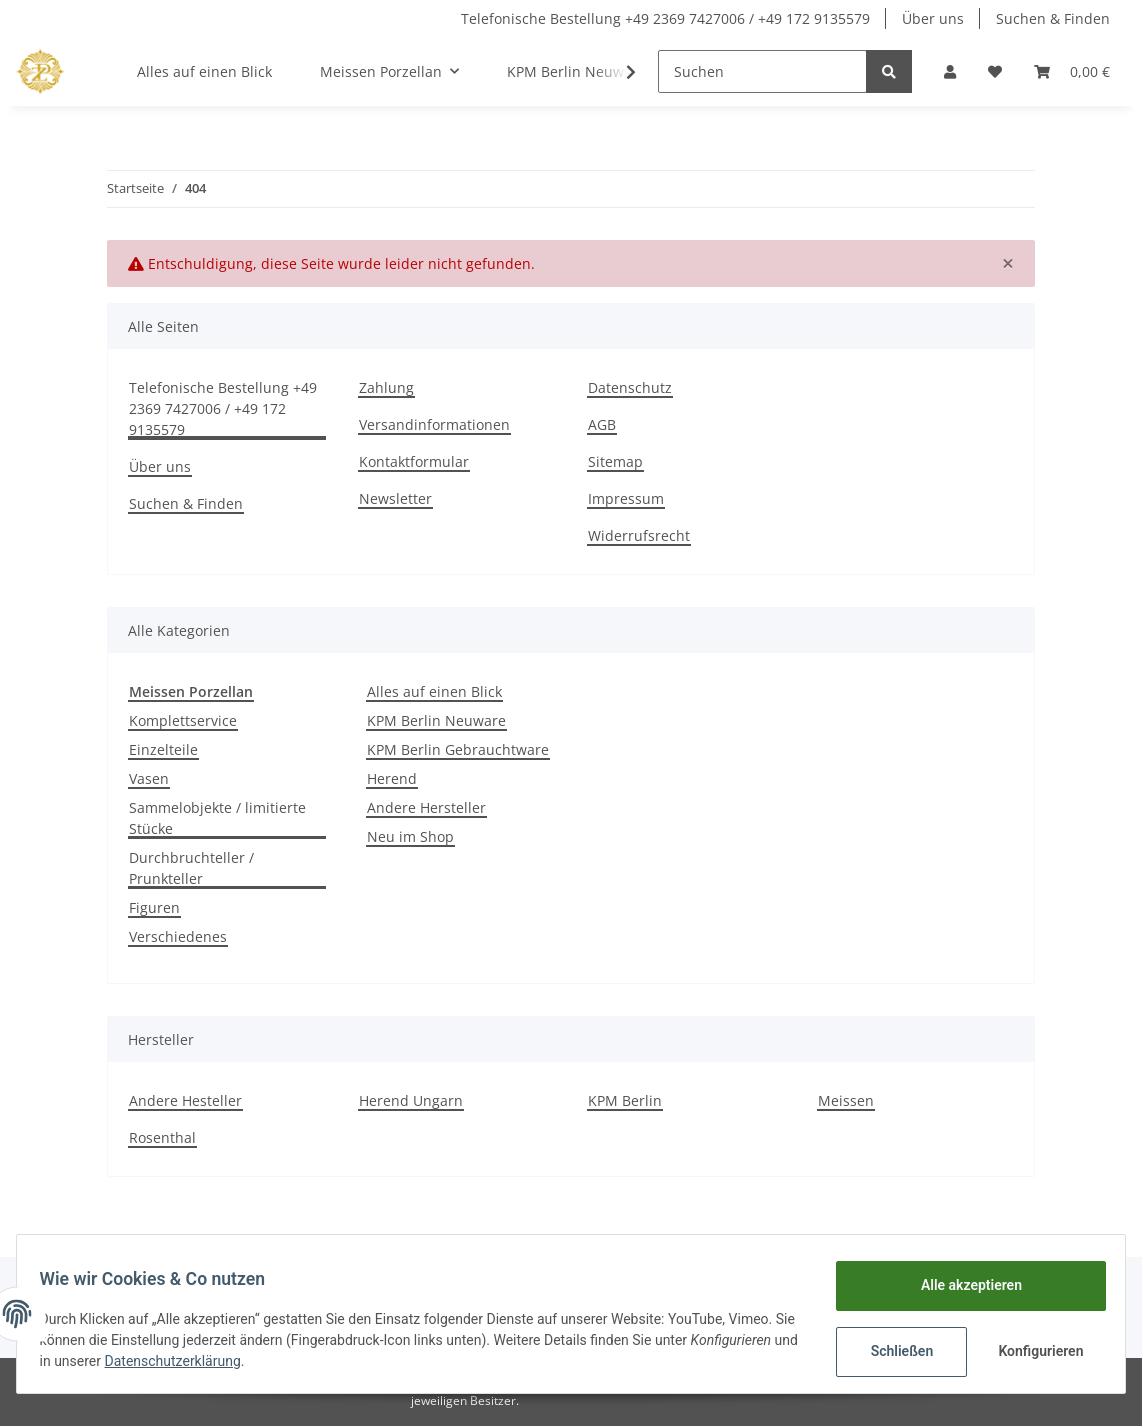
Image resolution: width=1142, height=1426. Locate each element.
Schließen (892, 1351)
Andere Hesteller (185, 1100)
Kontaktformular (414, 461)
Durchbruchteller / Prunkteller (191, 868)
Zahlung (386, 387)
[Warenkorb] (1072, 71)
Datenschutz (630, 387)
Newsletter (395, 498)
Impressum (626, 498)
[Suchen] (762, 71)
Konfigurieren (1033, 1351)
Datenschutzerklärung (293, 1361)
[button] (950, 71)
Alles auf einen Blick (434, 691)
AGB (602, 424)
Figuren (154, 907)
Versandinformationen (434, 424)
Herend (392, 778)
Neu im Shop (410, 836)
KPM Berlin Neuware (436, 720)
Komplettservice (183, 720)
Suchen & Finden (1053, 18)
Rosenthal (162, 1137)
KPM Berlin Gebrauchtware (458, 749)
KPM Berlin (625, 1100)
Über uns (933, 18)
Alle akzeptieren (961, 1285)
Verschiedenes (178, 936)
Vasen (149, 778)
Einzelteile (163, 749)
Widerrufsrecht (639, 535)
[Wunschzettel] (995, 71)
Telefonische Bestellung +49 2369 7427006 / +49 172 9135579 (665, 18)
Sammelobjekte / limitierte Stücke (217, 818)
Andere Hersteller (426, 807)
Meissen (846, 1100)
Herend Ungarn (411, 1100)
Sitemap (615, 461)
